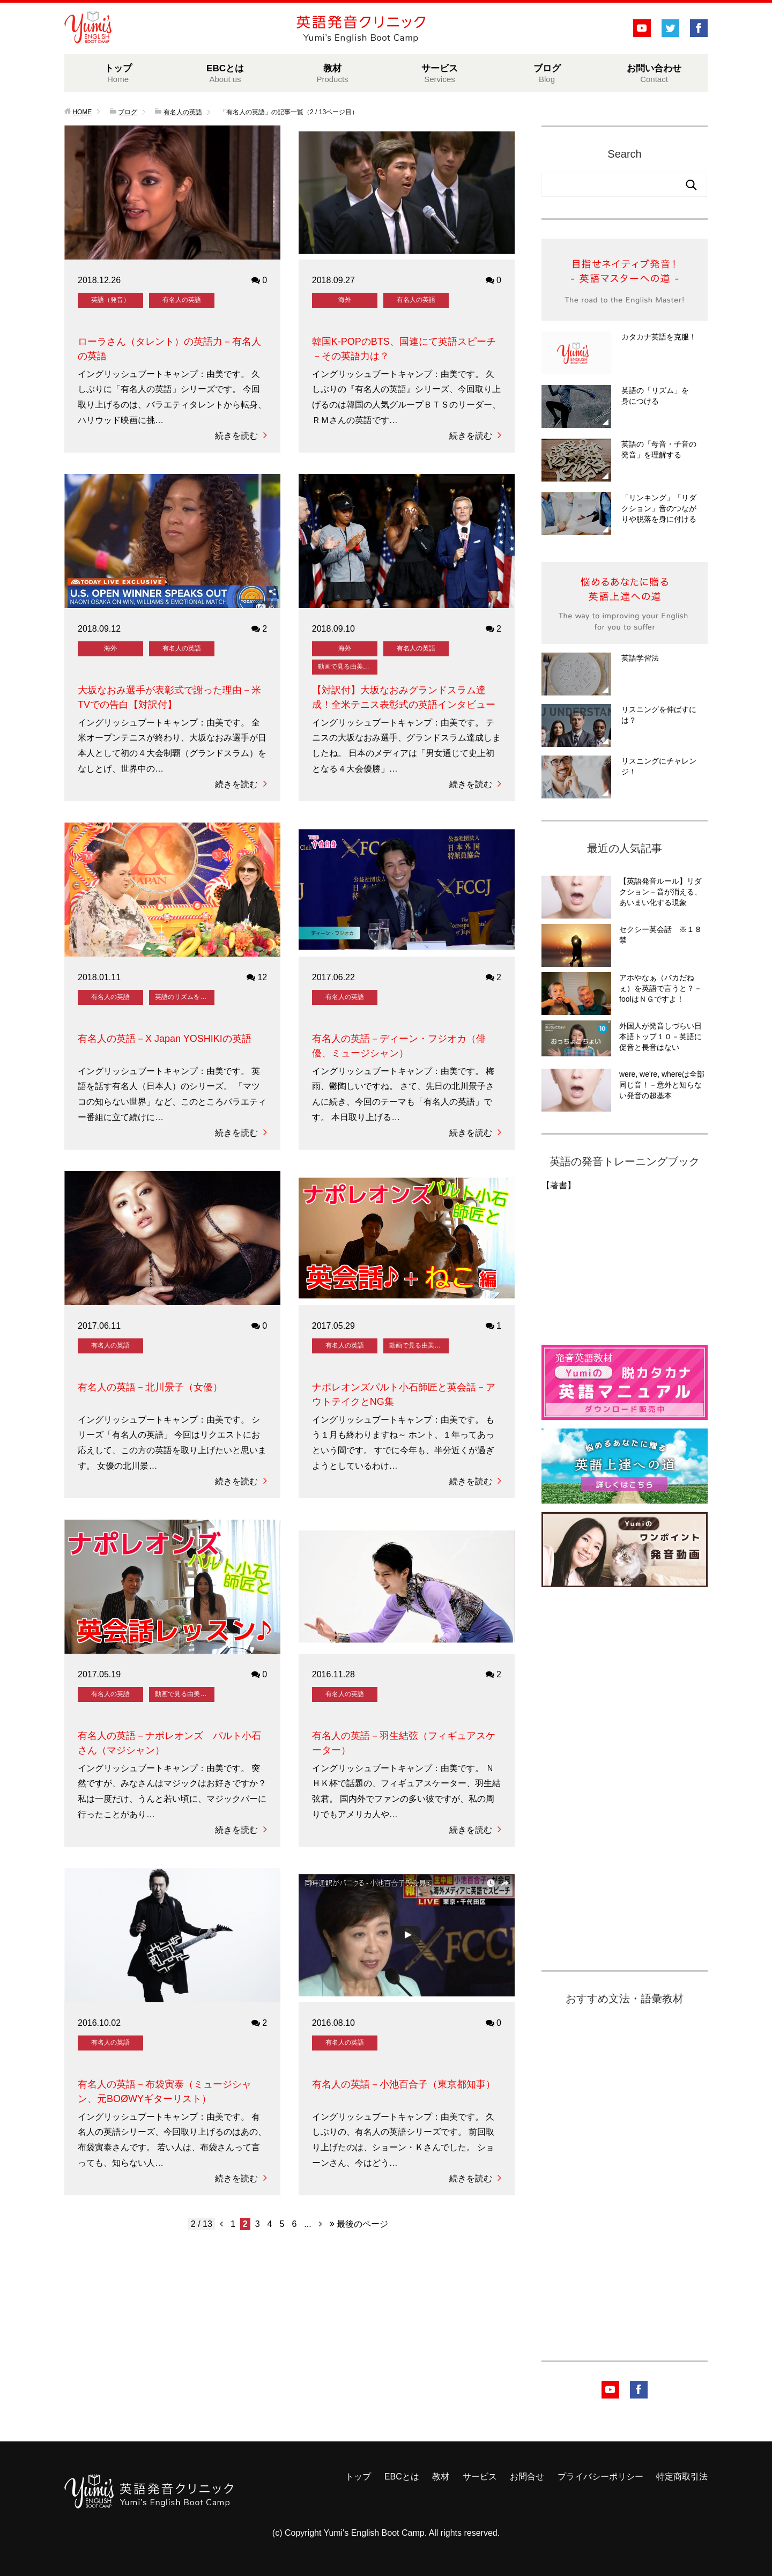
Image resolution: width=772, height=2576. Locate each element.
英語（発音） (110, 300)
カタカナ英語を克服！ (658, 336)
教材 (332, 73)
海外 (344, 300)
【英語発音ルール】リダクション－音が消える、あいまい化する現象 (660, 892)
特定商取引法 (682, 2476)
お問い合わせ (654, 73)
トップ (117, 73)
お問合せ (527, 2476)
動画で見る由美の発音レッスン (347, 666)
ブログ (546, 73)
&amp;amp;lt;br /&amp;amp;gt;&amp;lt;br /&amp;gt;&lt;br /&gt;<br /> (581, 1264)
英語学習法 (640, 658)
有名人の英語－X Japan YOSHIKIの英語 (164, 1038)
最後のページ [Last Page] (359, 2224)
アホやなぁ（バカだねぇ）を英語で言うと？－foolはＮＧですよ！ (660, 988)
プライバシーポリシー (600, 2476)
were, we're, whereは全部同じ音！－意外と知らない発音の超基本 (661, 1085)
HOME (82, 112)
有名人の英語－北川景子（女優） (150, 1387)
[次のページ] (320, 2224)
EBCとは (225, 73)
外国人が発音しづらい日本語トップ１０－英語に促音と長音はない (660, 1036)
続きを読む (241, 435)
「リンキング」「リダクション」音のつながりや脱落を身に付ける (658, 508)
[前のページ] (221, 2224)
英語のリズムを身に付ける (184, 997)
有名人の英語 (181, 300)
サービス (439, 73)
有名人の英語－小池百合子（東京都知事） (403, 2084)
